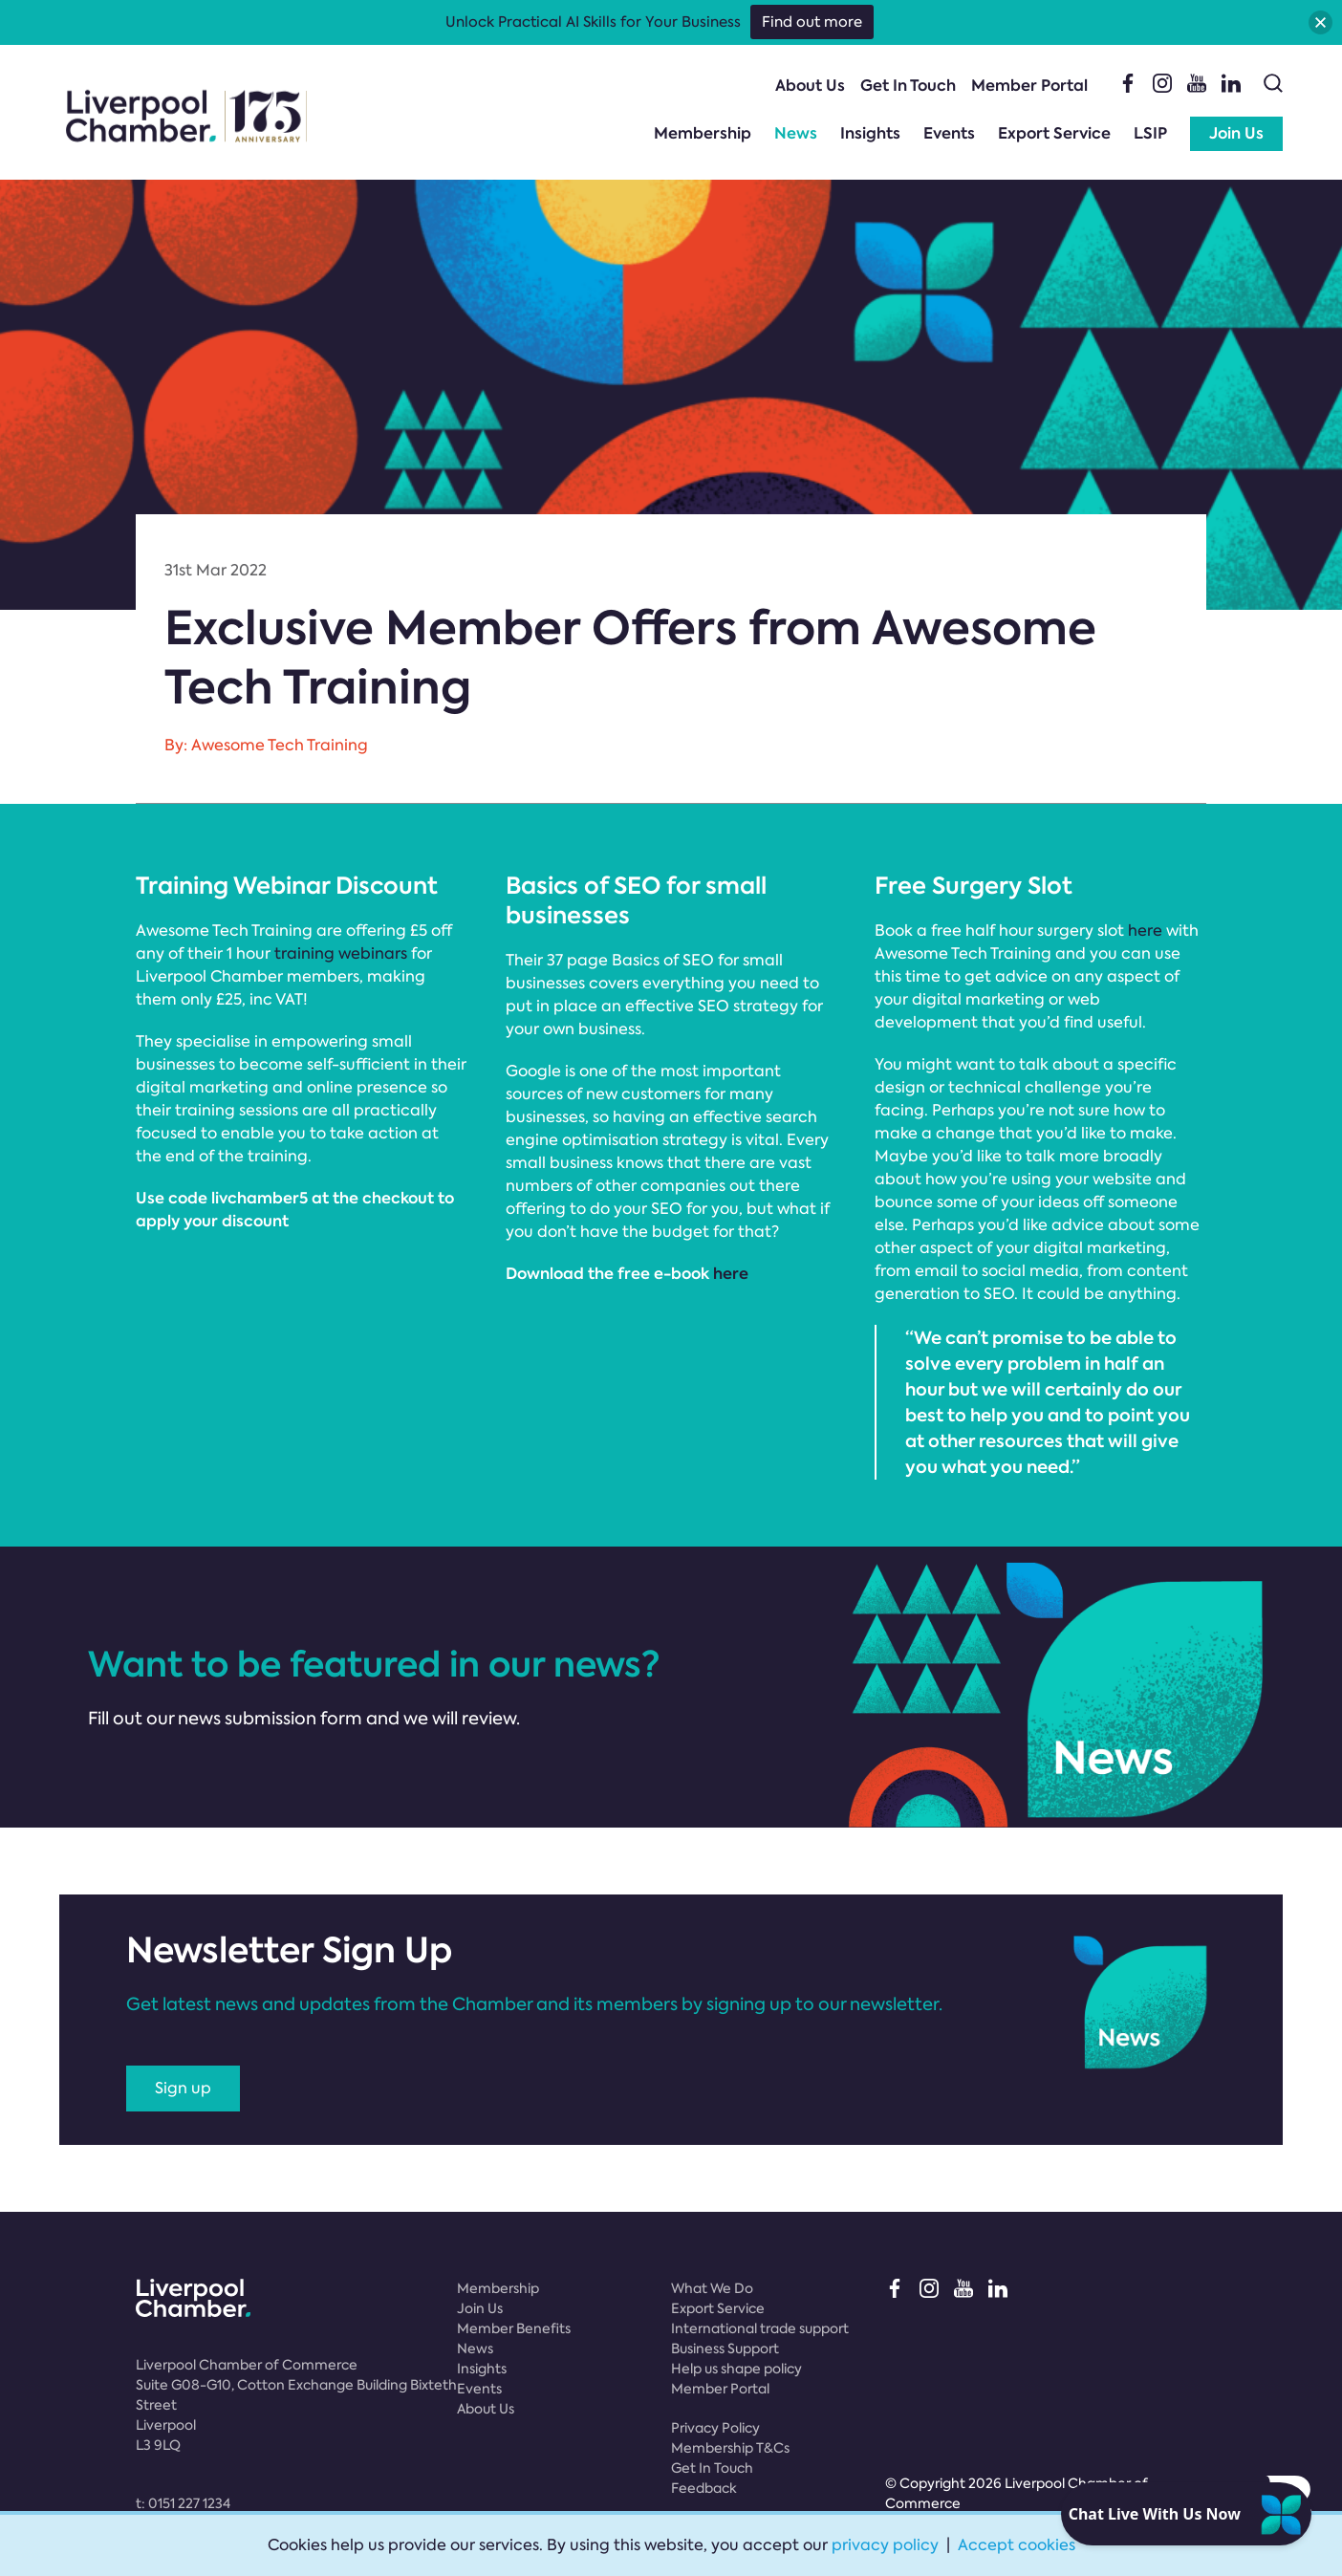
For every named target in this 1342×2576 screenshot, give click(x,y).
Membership (702, 133)
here (732, 1274)
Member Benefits (514, 2328)
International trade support (760, 2328)
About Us (810, 86)
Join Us (1236, 133)
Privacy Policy (715, 2427)
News (795, 133)
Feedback (704, 2488)
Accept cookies (1016, 2545)
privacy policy (885, 2545)
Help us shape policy (736, 2368)
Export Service (1054, 133)
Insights (870, 133)
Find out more (812, 22)
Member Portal (1029, 86)
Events (949, 133)
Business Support (725, 2348)
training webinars (340, 953)
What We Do (712, 2288)
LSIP (1150, 133)
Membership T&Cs (730, 2448)
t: (183, 2503)
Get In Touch (908, 86)
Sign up (183, 2088)
